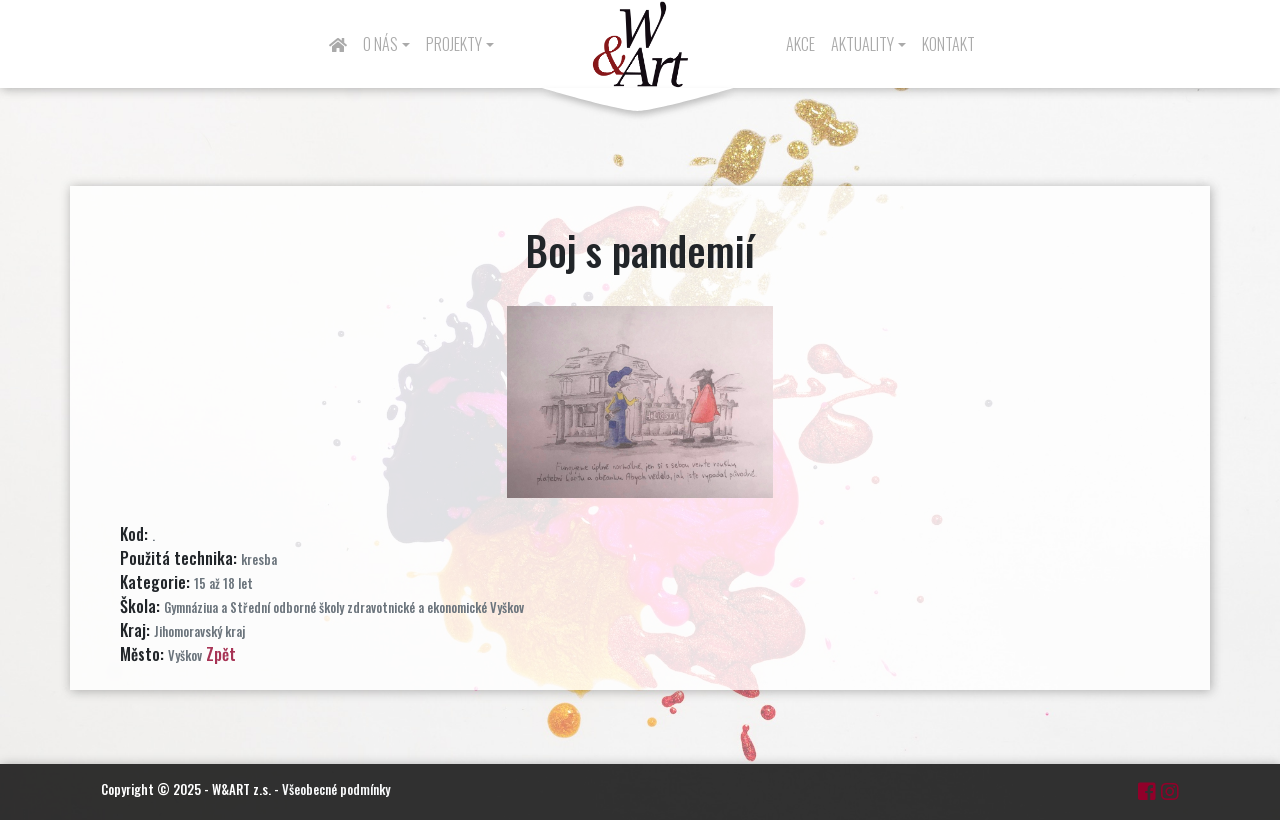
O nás (380, 44)
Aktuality (862, 44)
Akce (800, 44)
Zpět (221, 654)
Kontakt (948, 44)
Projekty (454, 44)
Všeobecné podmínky (336, 789)
